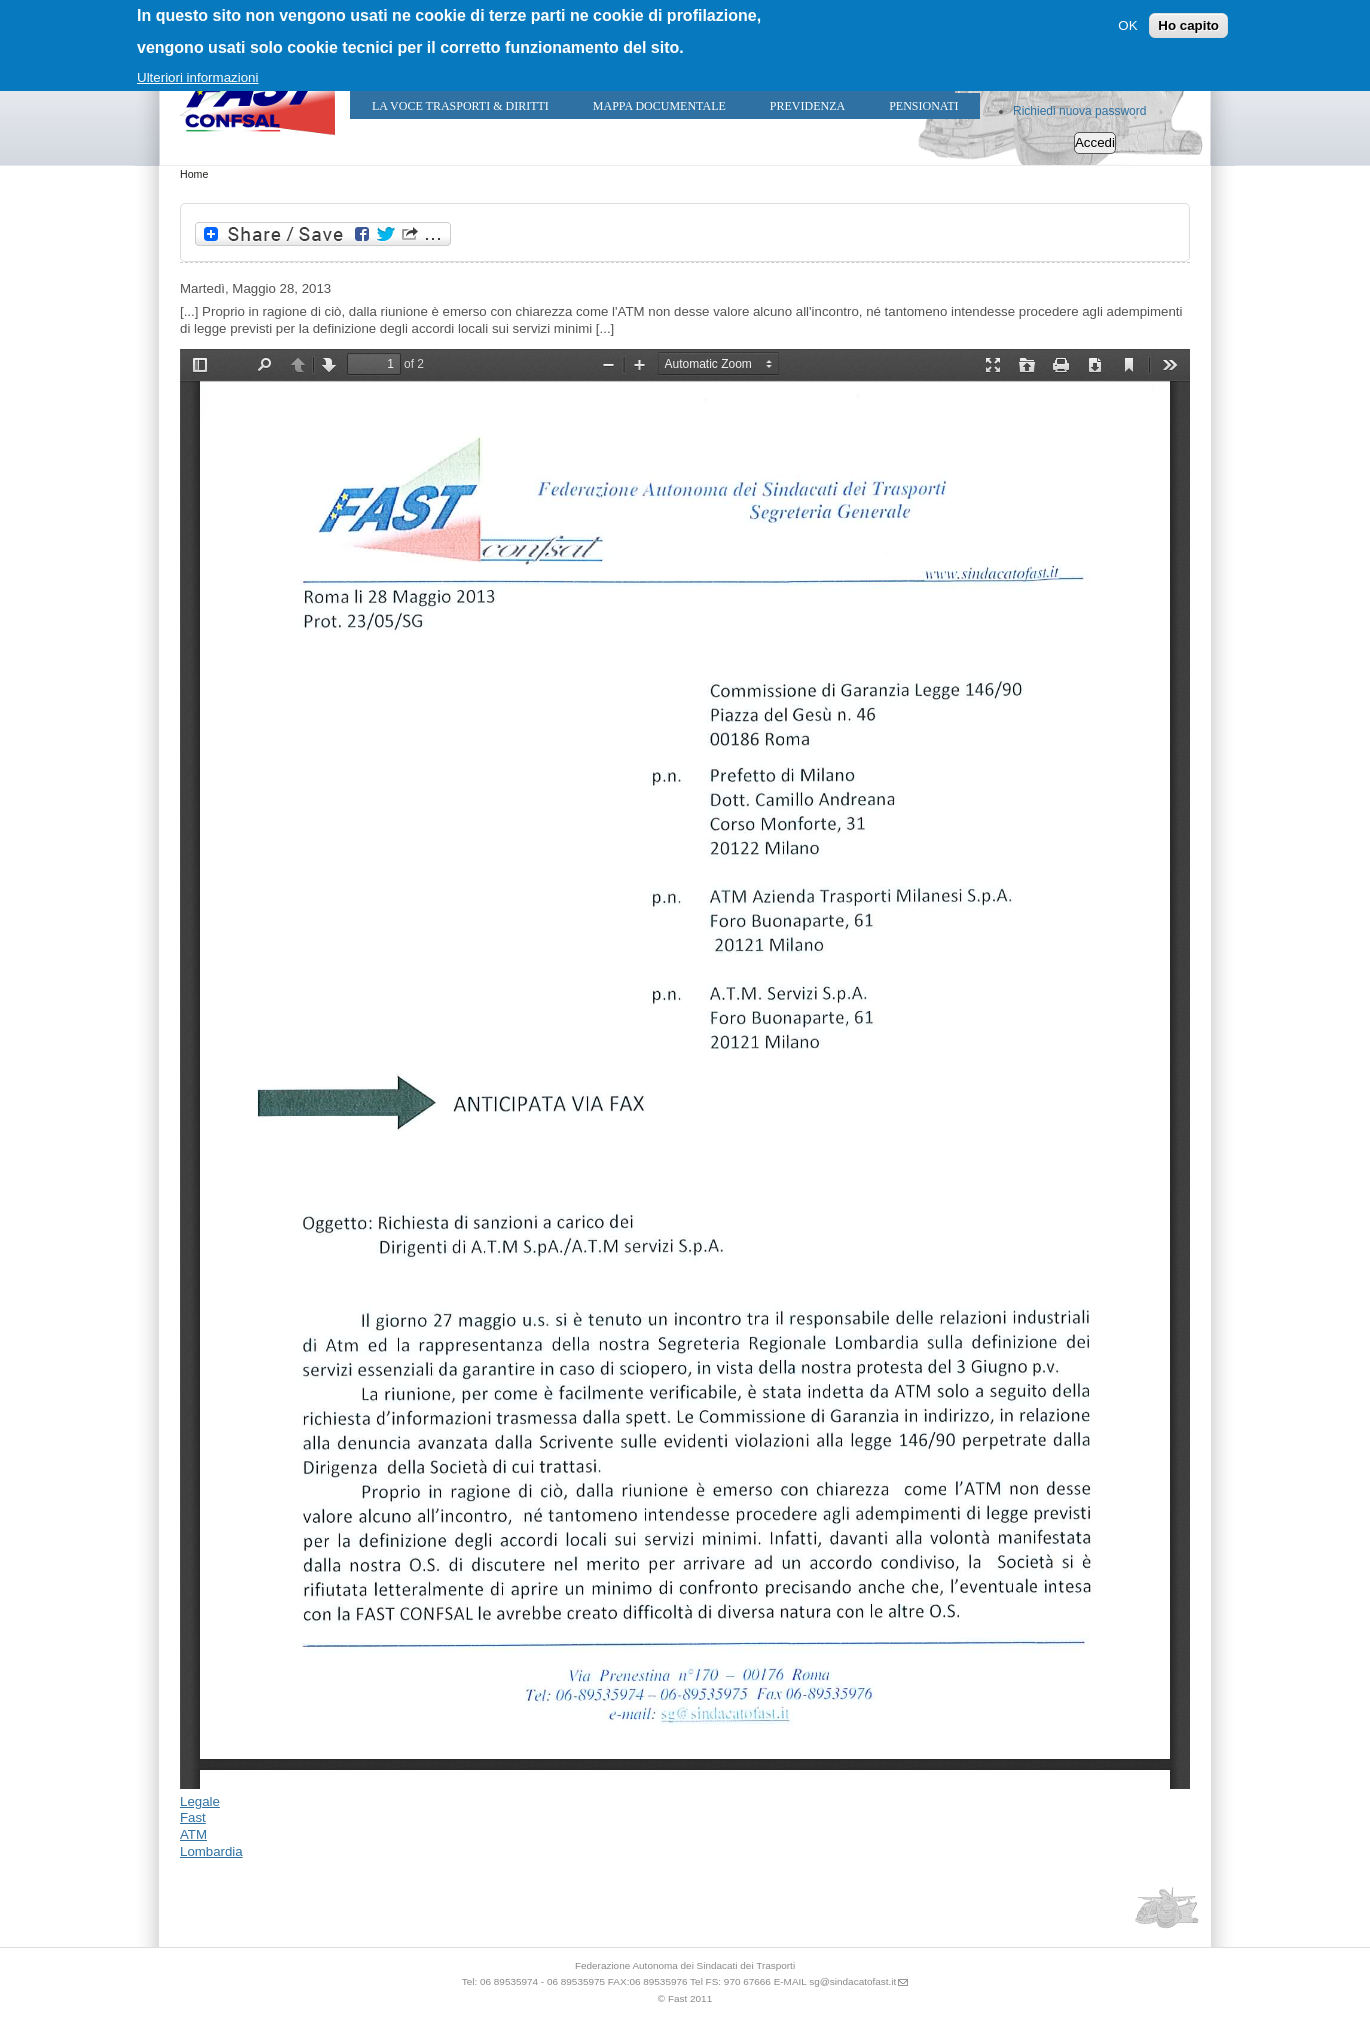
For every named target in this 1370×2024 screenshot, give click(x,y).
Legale (200, 1801)
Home (194, 174)
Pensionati (923, 106)
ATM (193, 1834)
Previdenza (807, 106)
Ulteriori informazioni (197, 77)
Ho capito (1188, 25)
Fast (193, 1817)
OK (1127, 25)
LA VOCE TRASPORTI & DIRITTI (460, 106)
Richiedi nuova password (1079, 111)
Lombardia (211, 1851)
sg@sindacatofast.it (852, 1981)
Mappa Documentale (659, 106)
